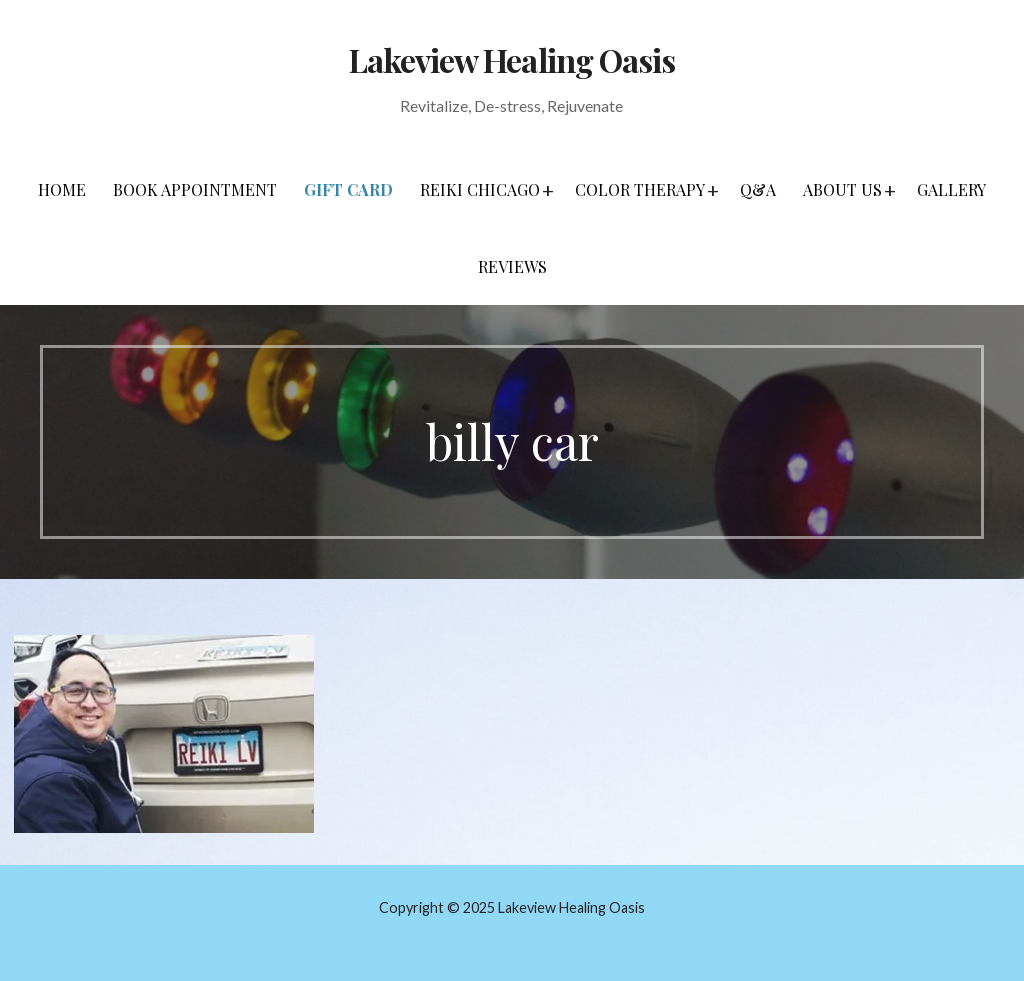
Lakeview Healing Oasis (512, 59)
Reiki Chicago (480, 189)
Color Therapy (640, 189)
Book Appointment (195, 189)
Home (62, 189)
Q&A (758, 189)
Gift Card (348, 189)
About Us (842, 189)
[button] (548, 190)
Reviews (512, 266)
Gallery (951, 189)
